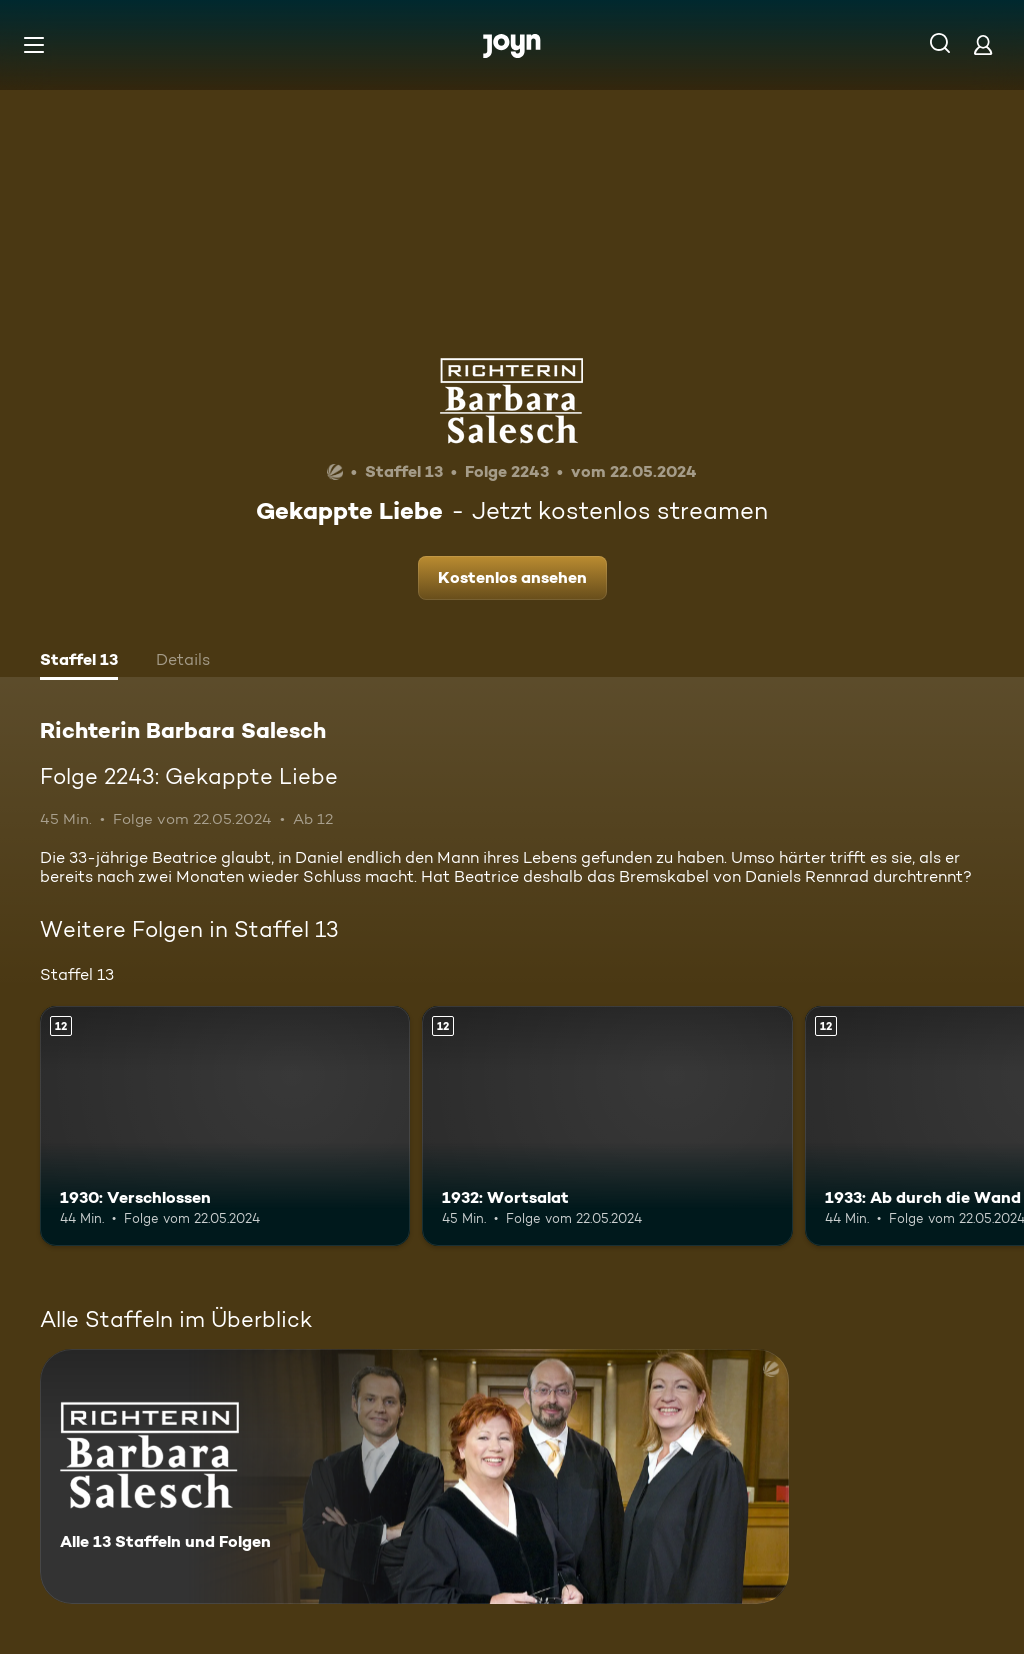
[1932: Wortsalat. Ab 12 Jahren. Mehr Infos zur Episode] (607, 1126)
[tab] (79, 662)
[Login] (983, 44)
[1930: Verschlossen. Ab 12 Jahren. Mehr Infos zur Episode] (225, 1126)
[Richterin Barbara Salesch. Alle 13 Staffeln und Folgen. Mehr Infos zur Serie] (414, 1476)
